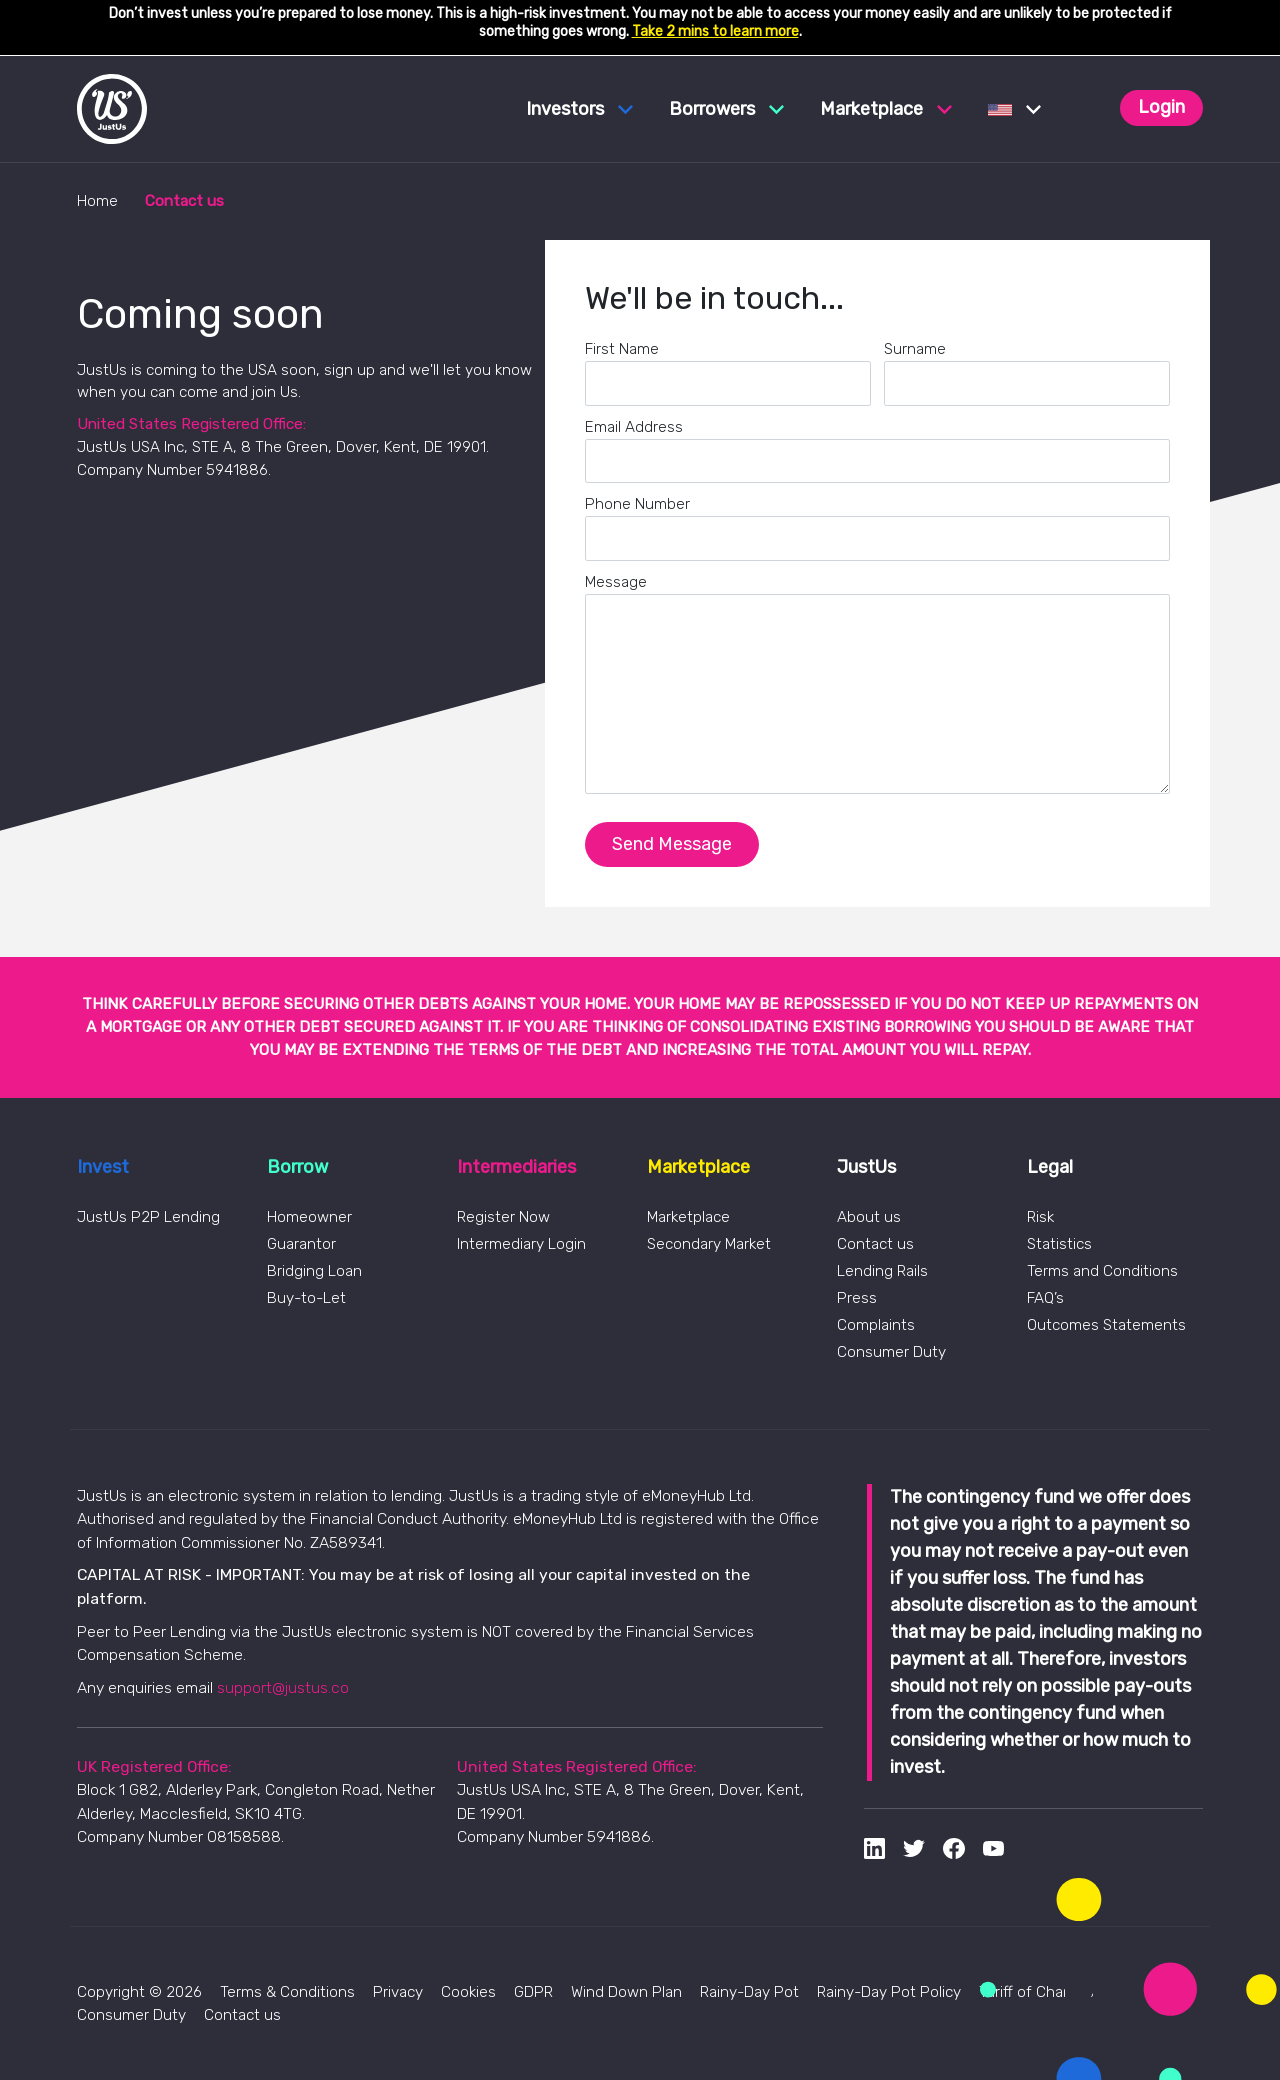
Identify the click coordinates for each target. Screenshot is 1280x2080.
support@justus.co (283, 1687)
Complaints (876, 1325)
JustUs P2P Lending (148, 1217)
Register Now (503, 1217)
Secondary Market (709, 1244)
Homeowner (309, 1217)
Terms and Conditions (1102, 1271)
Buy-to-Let (306, 1298)
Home (97, 201)
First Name (622, 349)
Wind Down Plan (626, 1992)
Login (1161, 107)
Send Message (672, 844)
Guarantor (301, 1244)
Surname (915, 349)
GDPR (533, 1992)
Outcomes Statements (1106, 1325)
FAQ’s (1045, 1298)
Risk (1040, 1217)
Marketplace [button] (886, 109)
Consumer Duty (891, 1352)
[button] (1014, 109)
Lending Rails (882, 1271)
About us (869, 1217)
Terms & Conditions (287, 1992)
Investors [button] (579, 109)
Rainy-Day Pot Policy (889, 1992)
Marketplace (688, 1217)
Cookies (468, 1992)
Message (616, 582)
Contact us (875, 1244)
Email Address (634, 427)
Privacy (398, 1992)
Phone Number (637, 504)
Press (857, 1298)
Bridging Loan (314, 1271)
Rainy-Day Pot (749, 1992)
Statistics (1059, 1244)
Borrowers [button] (726, 109)
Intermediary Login (521, 1244)
